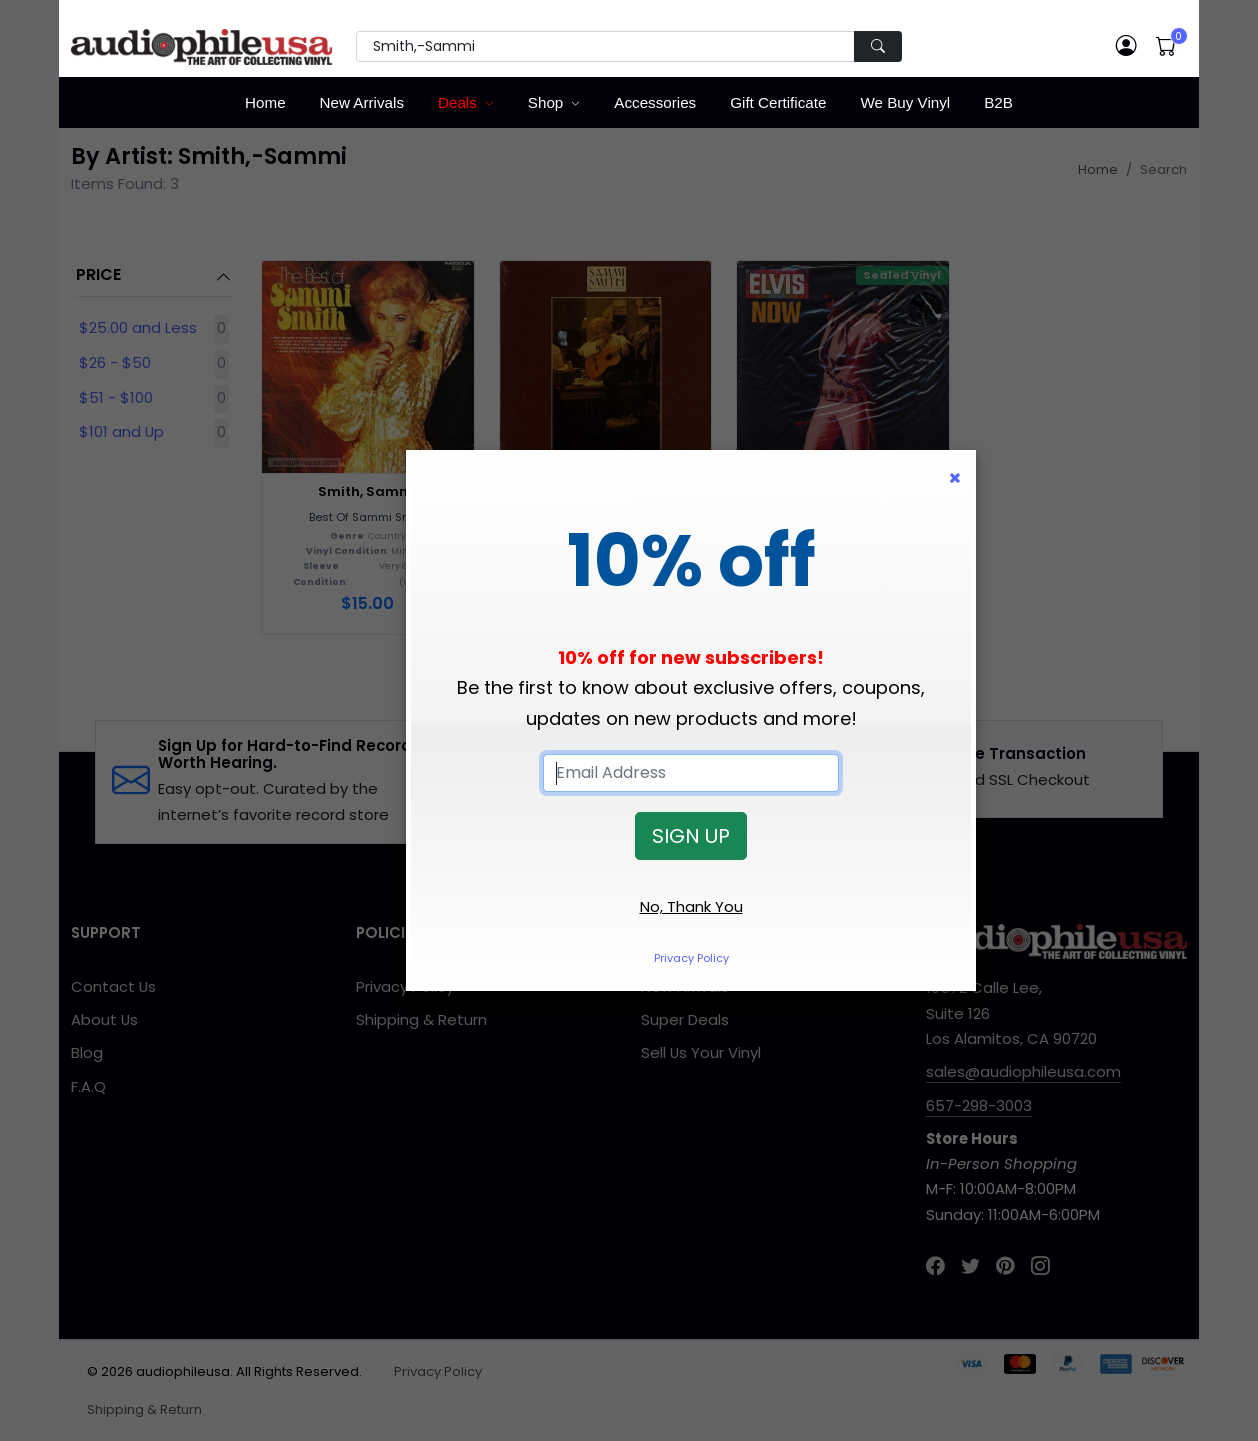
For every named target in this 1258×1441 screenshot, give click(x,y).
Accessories (655, 102)
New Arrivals (362, 102)
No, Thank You (691, 906)
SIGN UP (691, 836)
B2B (998, 102)
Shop (545, 102)
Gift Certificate (778, 102)
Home (265, 102)
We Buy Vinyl (905, 102)
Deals (457, 102)
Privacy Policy (691, 958)
